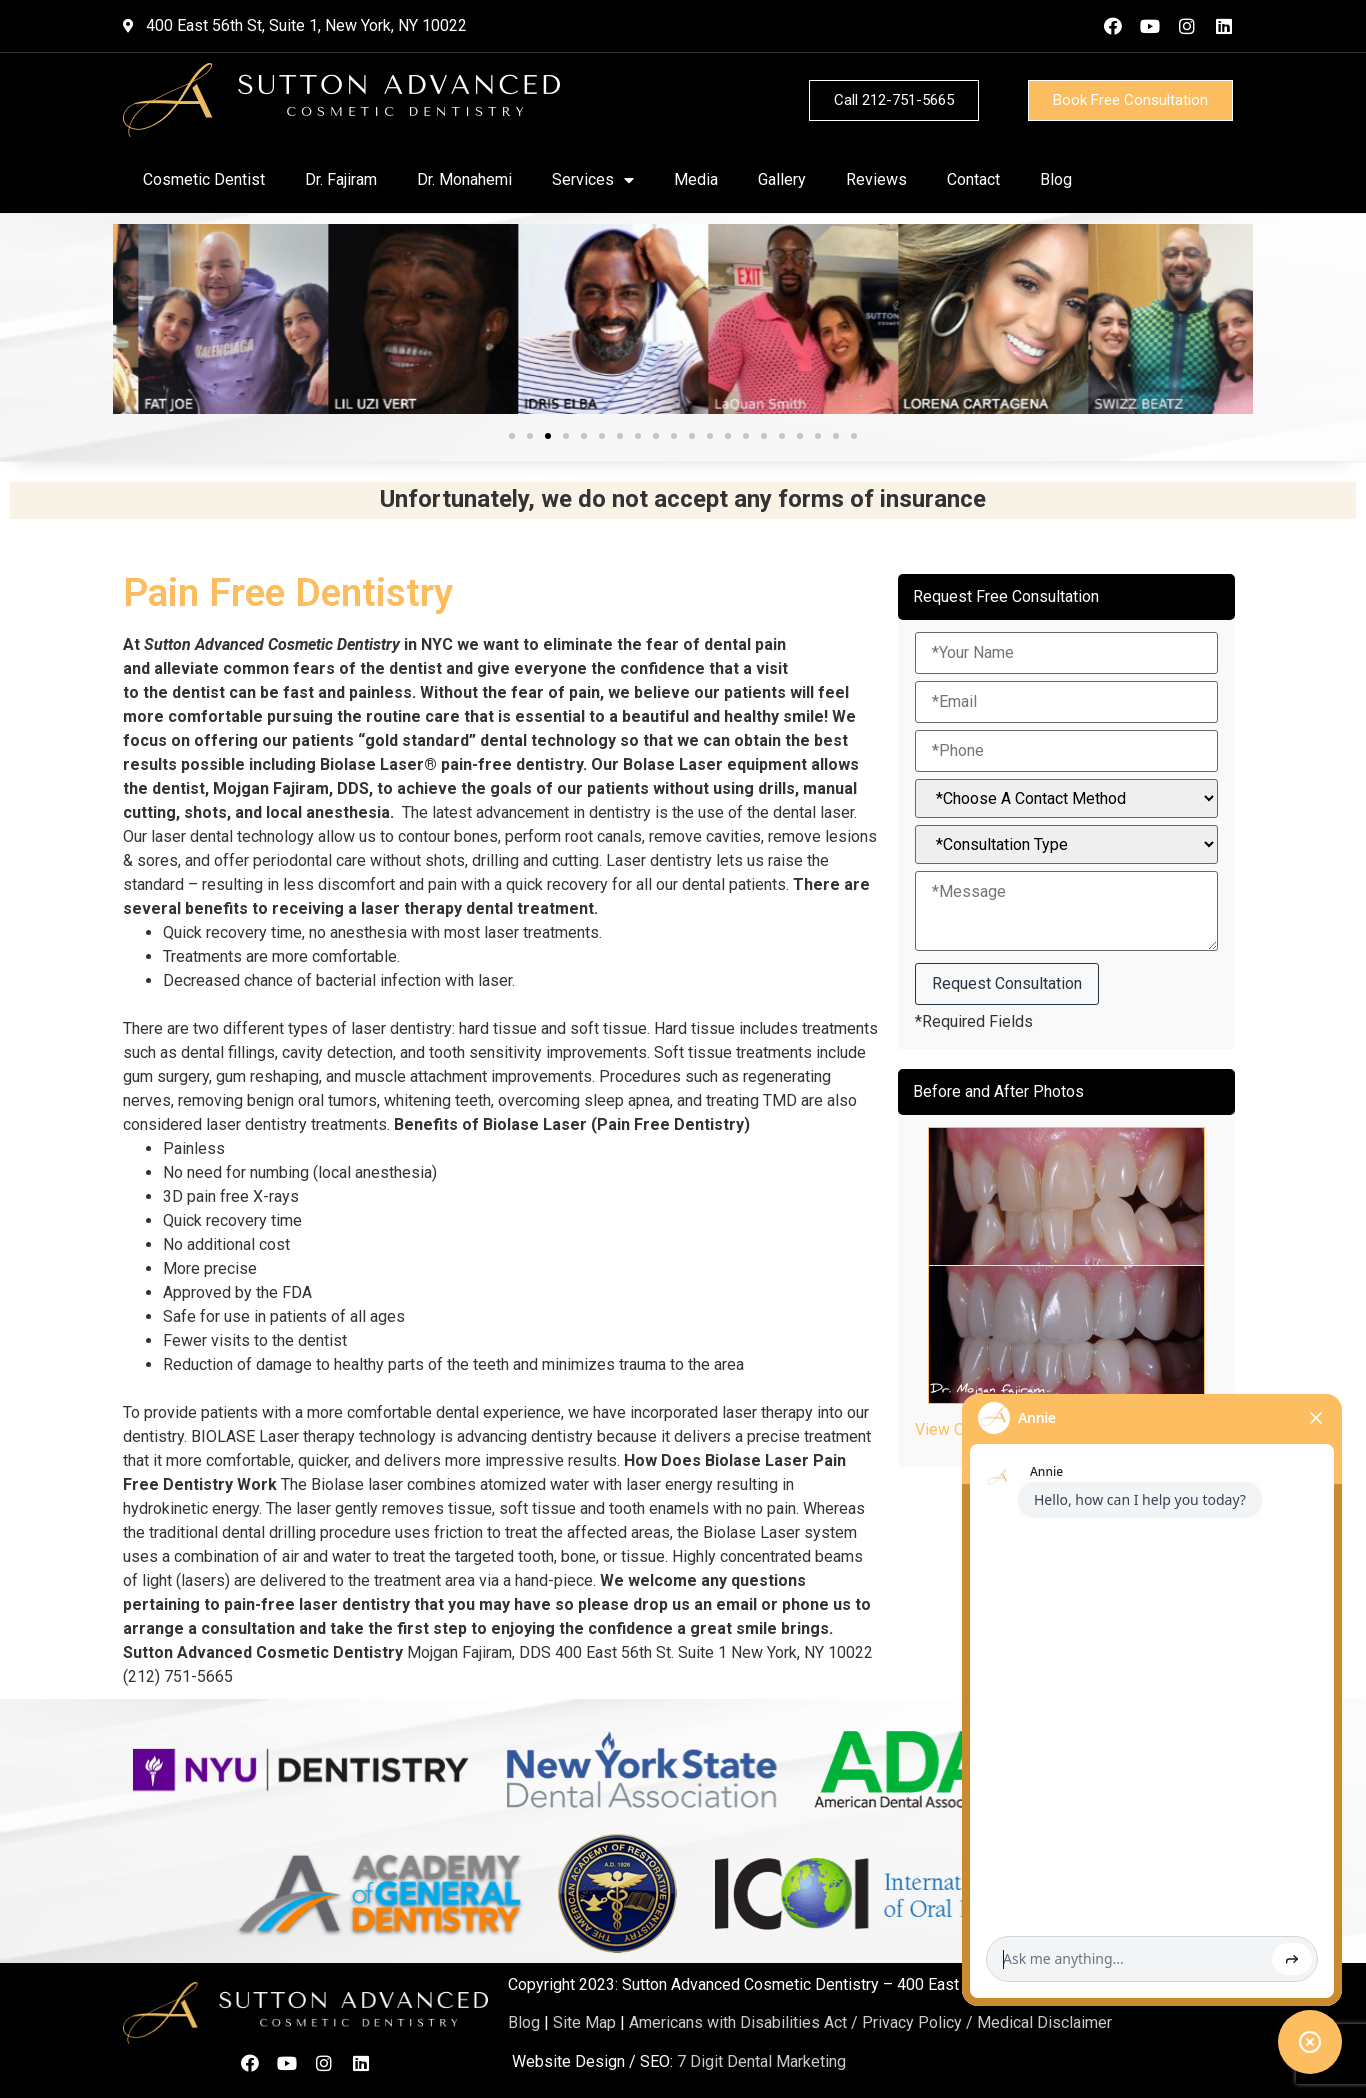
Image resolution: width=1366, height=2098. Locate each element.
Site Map (584, 2022)
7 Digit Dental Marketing (761, 2061)
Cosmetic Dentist (204, 179)
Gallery (782, 179)
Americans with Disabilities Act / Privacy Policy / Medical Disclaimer (870, 2022)
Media (696, 179)
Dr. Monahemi (464, 179)
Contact (973, 179)
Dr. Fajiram (341, 179)
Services (593, 180)
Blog (1056, 179)
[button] (512, 436)
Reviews (876, 179)
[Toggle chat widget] (1310, 2042)
